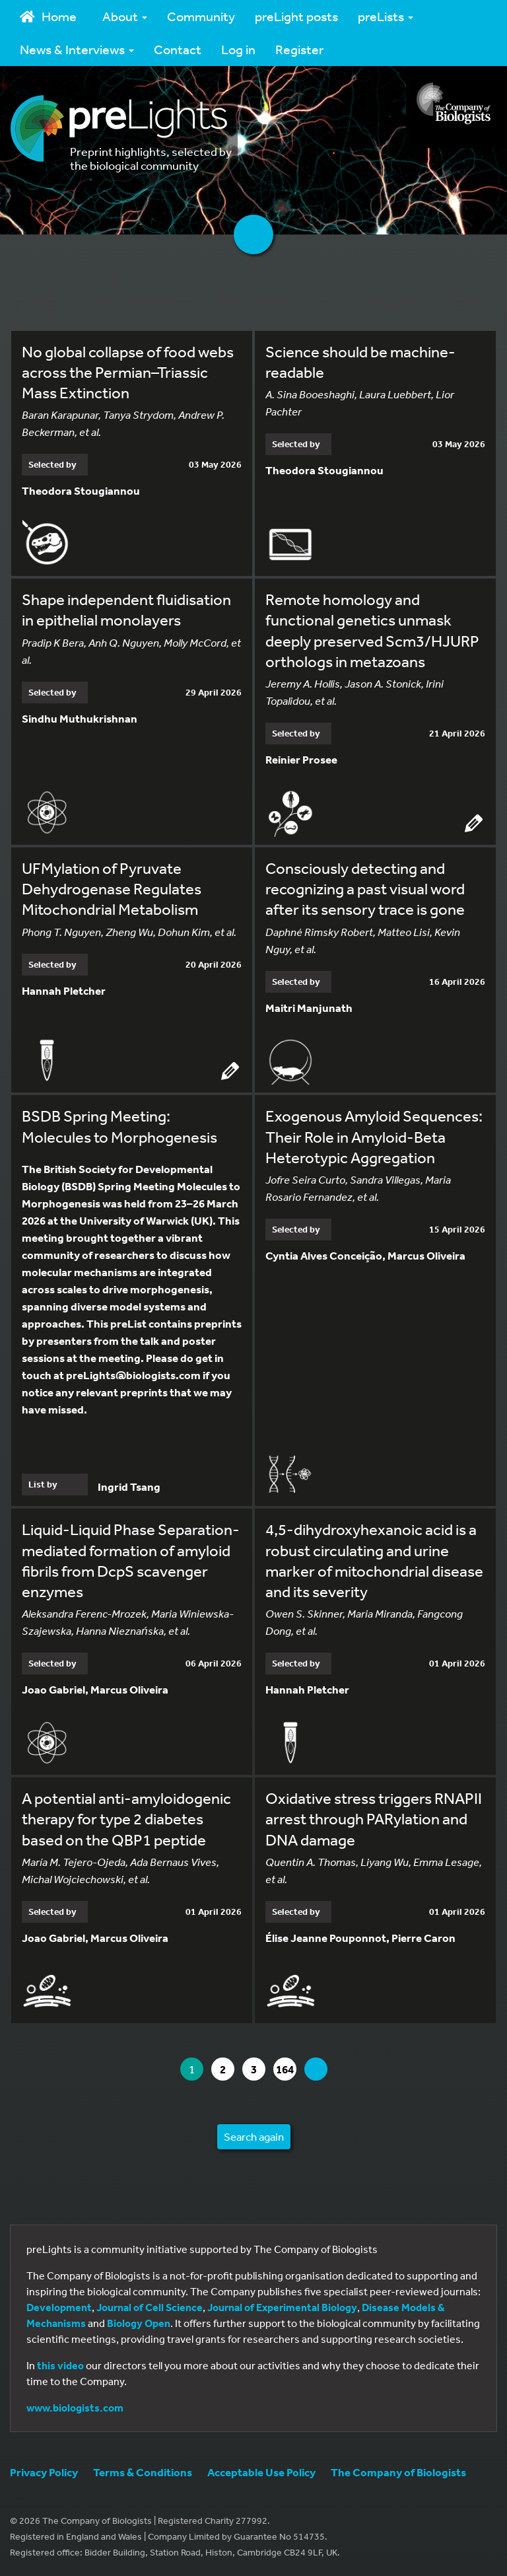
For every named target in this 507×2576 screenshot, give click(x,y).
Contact (177, 49)
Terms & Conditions (142, 2472)
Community (201, 16)
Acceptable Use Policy (261, 2472)
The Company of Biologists (398, 2472)
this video (60, 2365)
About (124, 16)
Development (59, 2307)
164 (285, 2069)
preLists (385, 16)
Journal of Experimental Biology (282, 2307)
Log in (238, 49)
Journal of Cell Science (149, 2307)
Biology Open (138, 2323)
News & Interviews (77, 49)
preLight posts (296, 16)
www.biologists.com (74, 2407)
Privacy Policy (44, 2472)
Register (299, 49)
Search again (254, 2136)
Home (48, 16)
